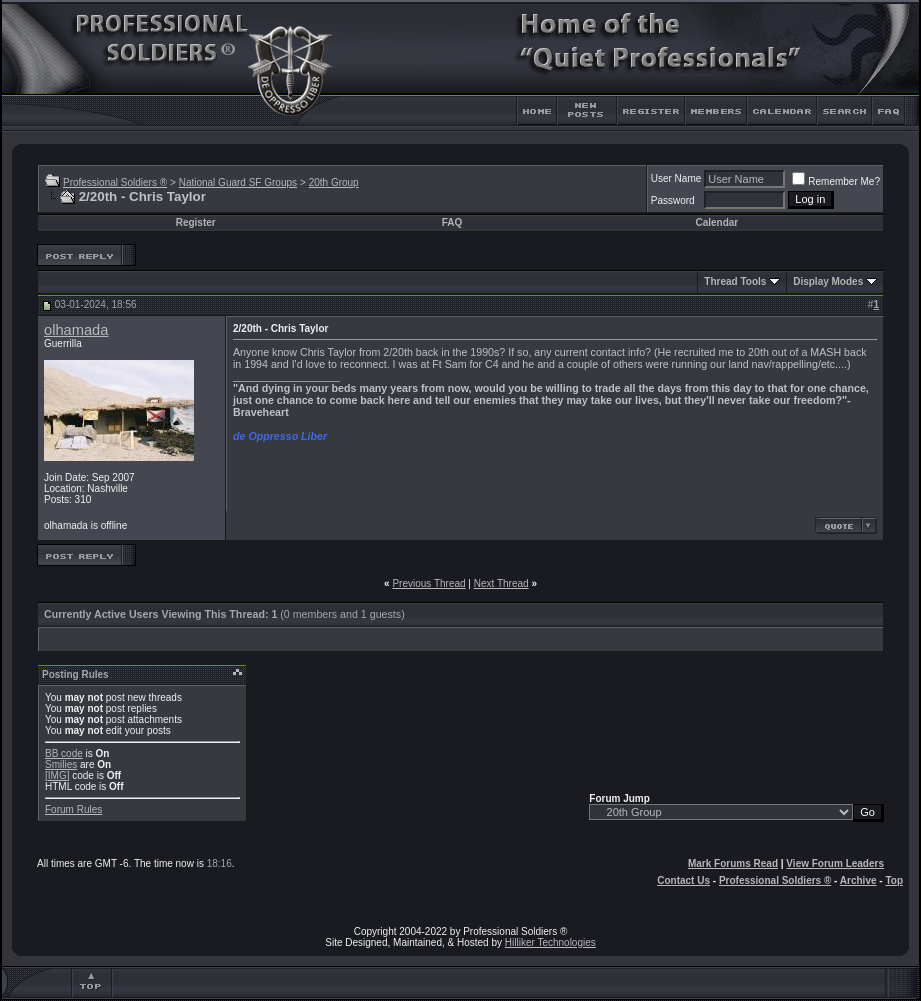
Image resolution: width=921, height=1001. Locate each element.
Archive (858, 880)
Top (894, 880)
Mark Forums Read (733, 863)
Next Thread (501, 583)
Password (673, 200)
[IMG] (57, 775)
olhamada (76, 330)
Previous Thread (428, 583)
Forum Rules (73, 809)
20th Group (334, 182)
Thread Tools (735, 281)
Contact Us (683, 880)
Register (196, 222)
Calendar (716, 222)
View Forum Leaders (835, 863)
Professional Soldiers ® (115, 182)
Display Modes (828, 281)
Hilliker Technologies (550, 942)
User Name (676, 178)
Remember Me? (836, 181)
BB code (64, 753)
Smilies (61, 764)
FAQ (452, 222)
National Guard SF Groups (238, 182)
